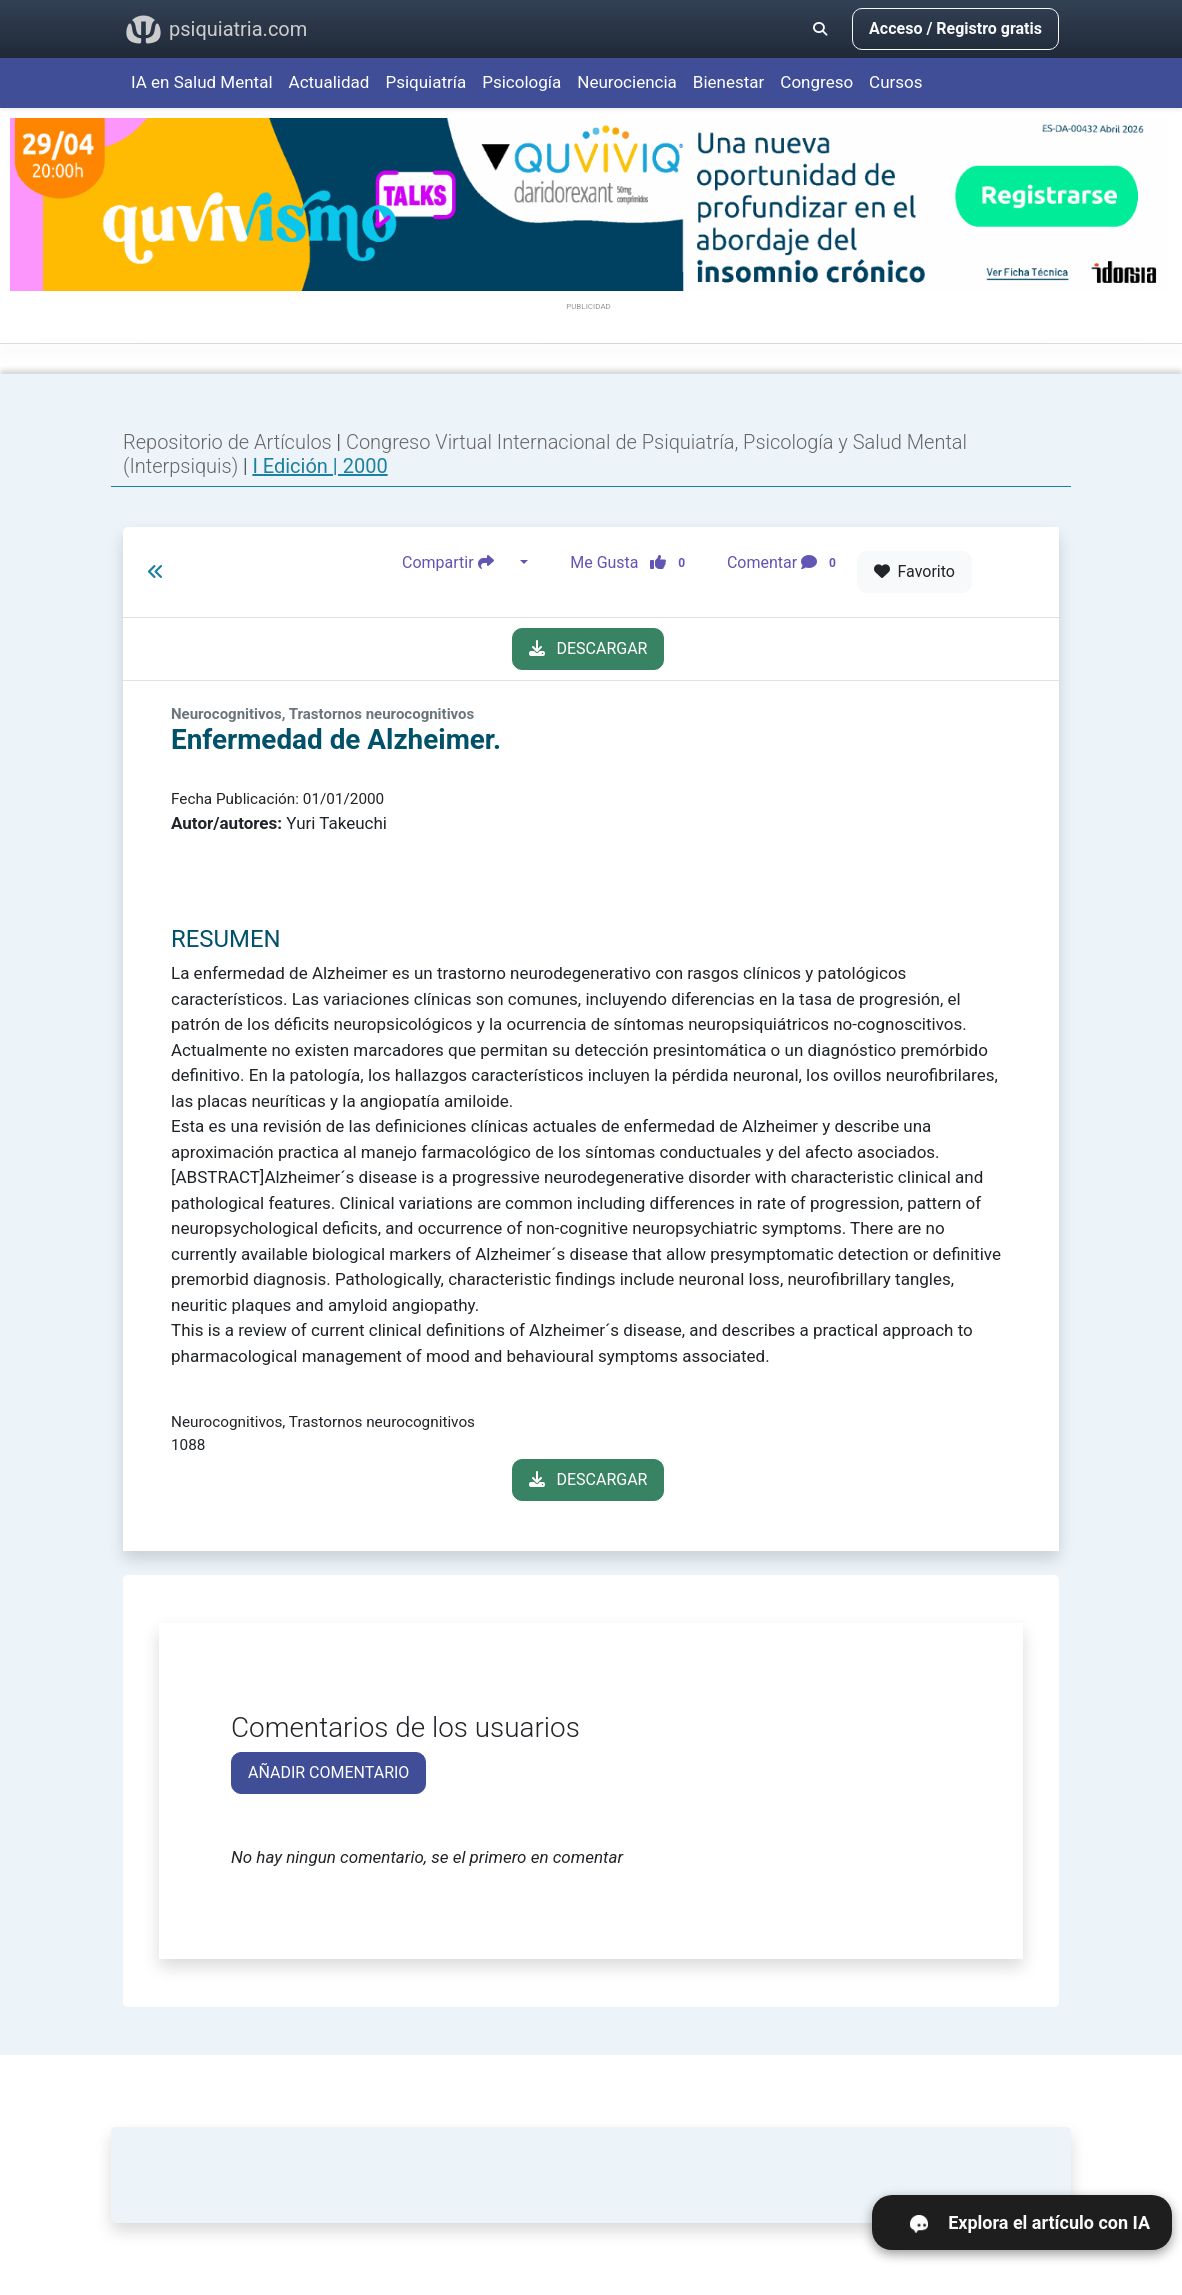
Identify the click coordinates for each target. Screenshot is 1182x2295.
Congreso (816, 82)
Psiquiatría (425, 82)
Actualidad (329, 82)
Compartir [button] (459, 563)
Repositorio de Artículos (227, 442)
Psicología (521, 82)
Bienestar (729, 82)
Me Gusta (633, 563)
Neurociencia (627, 82)
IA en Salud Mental (202, 82)
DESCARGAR (588, 648)
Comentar (785, 563)
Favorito (914, 571)
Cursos (895, 82)
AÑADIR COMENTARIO (328, 1772)
